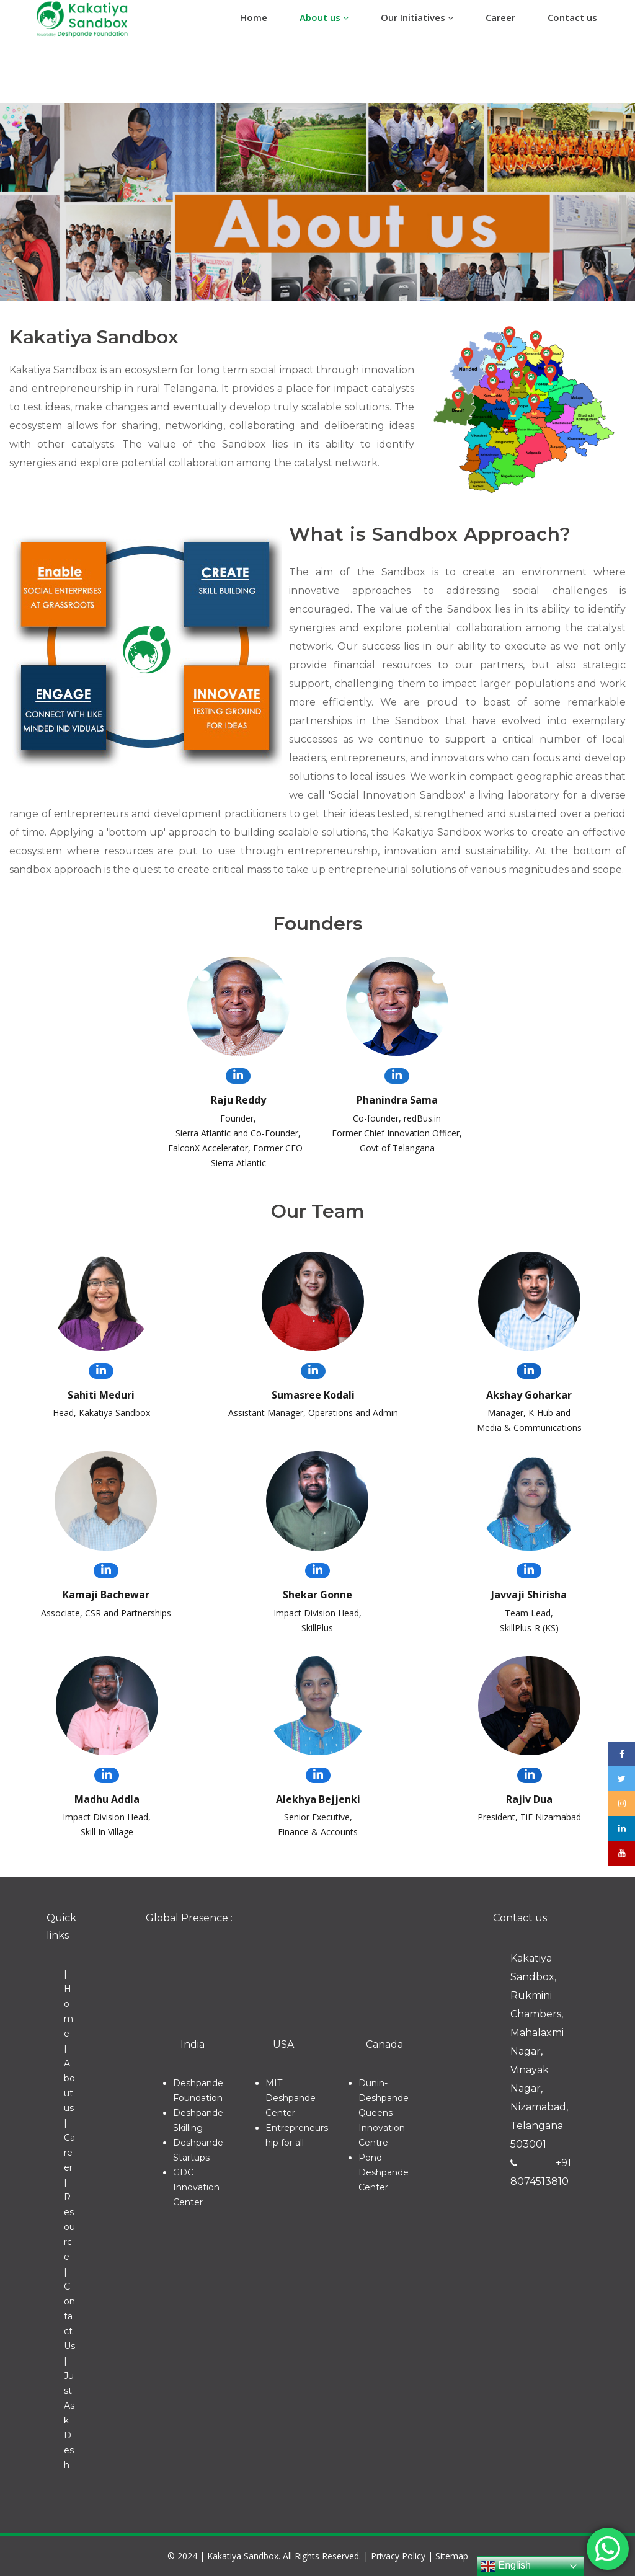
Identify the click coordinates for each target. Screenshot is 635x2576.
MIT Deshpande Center (290, 2098)
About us (324, 17)
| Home (68, 2003)
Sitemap (451, 2556)
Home (253, 17)
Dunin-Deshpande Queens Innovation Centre (383, 2113)
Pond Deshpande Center (383, 2172)
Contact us (572, 17)
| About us (69, 2078)
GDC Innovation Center (196, 2187)
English (506, 2566)
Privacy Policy (398, 2556)
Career (500, 17)
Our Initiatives (417, 17)
